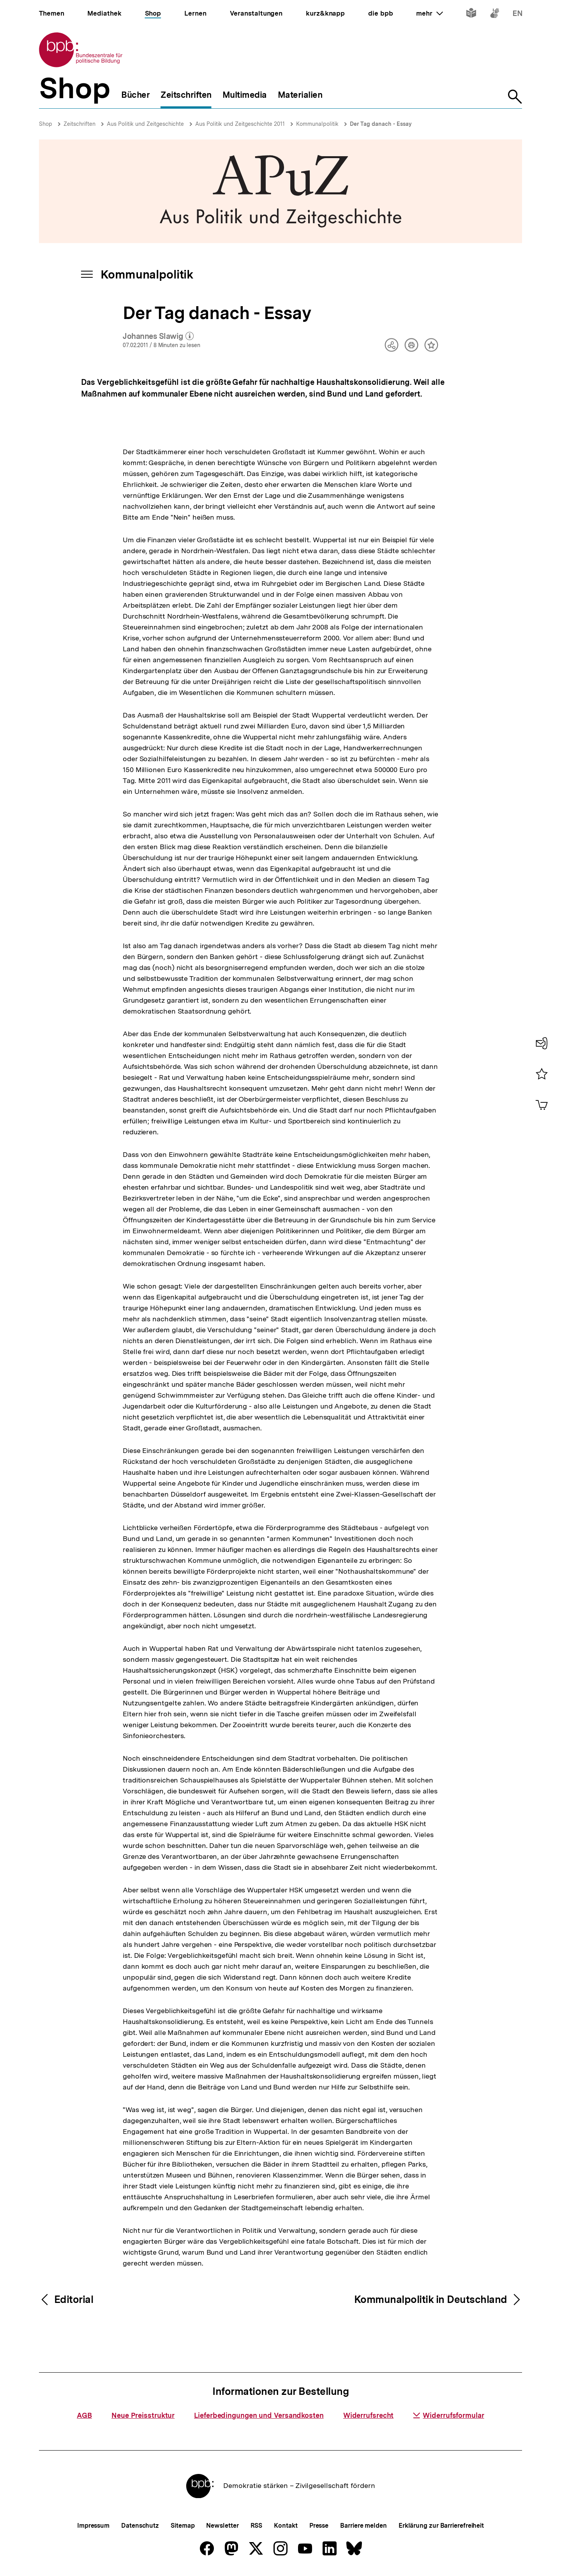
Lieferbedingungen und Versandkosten (259, 2415)
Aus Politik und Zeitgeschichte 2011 (240, 124)
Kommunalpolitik (317, 124)
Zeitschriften (79, 124)
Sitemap (182, 2525)
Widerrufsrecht (368, 2415)
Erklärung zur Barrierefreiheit (441, 2525)
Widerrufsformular (448, 2415)
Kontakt (285, 2525)
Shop (45, 124)
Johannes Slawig (158, 336)
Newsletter (222, 2525)
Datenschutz (140, 2525)
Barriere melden (363, 2525)
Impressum (93, 2525)
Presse (318, 2525)
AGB (84, 2415)
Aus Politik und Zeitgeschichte (145, 124)
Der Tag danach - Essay (381, 124)
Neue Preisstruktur (143, 2415)
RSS (257, 2525)
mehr (429, 13)
